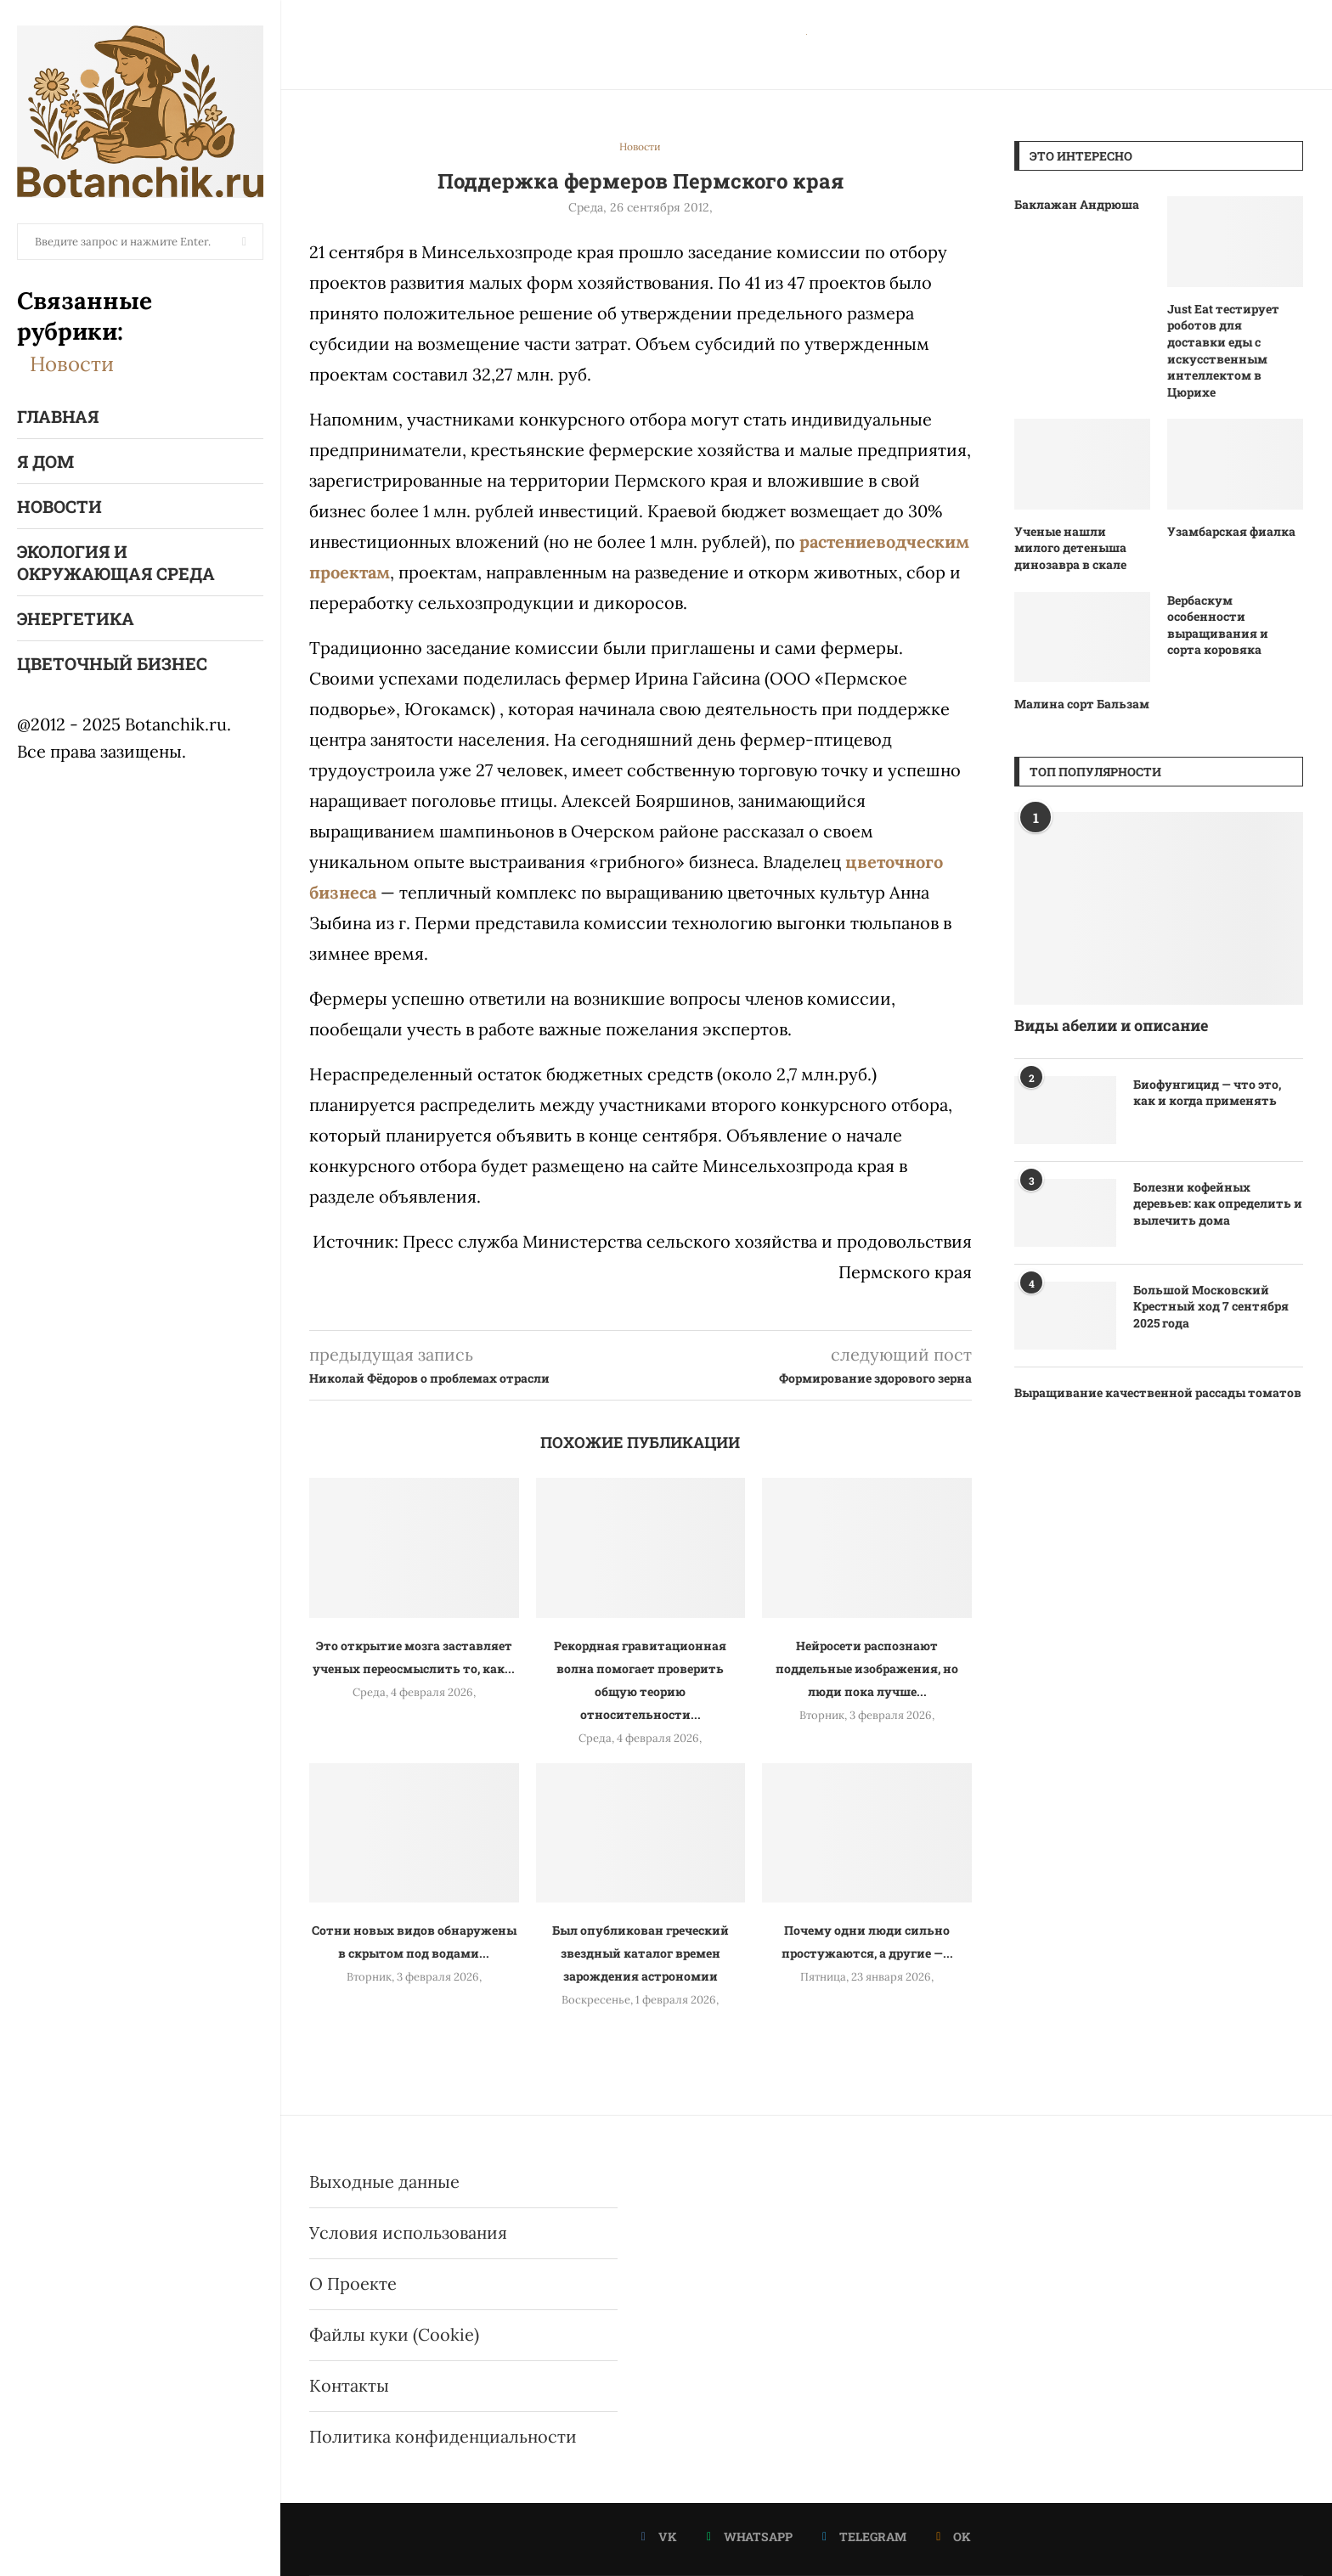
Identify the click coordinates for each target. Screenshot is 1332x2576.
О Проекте (353, 2283)
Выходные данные (384, 2181)
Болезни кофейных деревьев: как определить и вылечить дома (1217, 1203)
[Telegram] (864, 2536)
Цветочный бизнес (112, 663)
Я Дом (45, 461)
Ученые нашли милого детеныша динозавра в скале (1070, 547)
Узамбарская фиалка (1231, 531)
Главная (58, 416)
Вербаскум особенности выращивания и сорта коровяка (1217, 625)
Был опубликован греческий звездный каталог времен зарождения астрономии (640, 1953)
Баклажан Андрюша (1076, 204)
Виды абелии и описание (1111, 1025)
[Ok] (953, 2536)
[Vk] (659, 2536)
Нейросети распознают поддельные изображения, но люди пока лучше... (867, 1668)
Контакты (349, 2385)
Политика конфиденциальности (443, 2436)
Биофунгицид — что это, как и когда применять (1207, 1092)
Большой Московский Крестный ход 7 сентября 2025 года (1211, 1306)
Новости (72, 364)
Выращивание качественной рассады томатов (1157, 1392)
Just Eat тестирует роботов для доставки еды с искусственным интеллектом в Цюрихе (1223, 350)
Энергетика (75, 618)
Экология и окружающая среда (116, 562)
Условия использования (408, 2232)
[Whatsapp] (750, 2536)
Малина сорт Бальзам (1081, 704)
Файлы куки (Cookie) (394, 2334)
